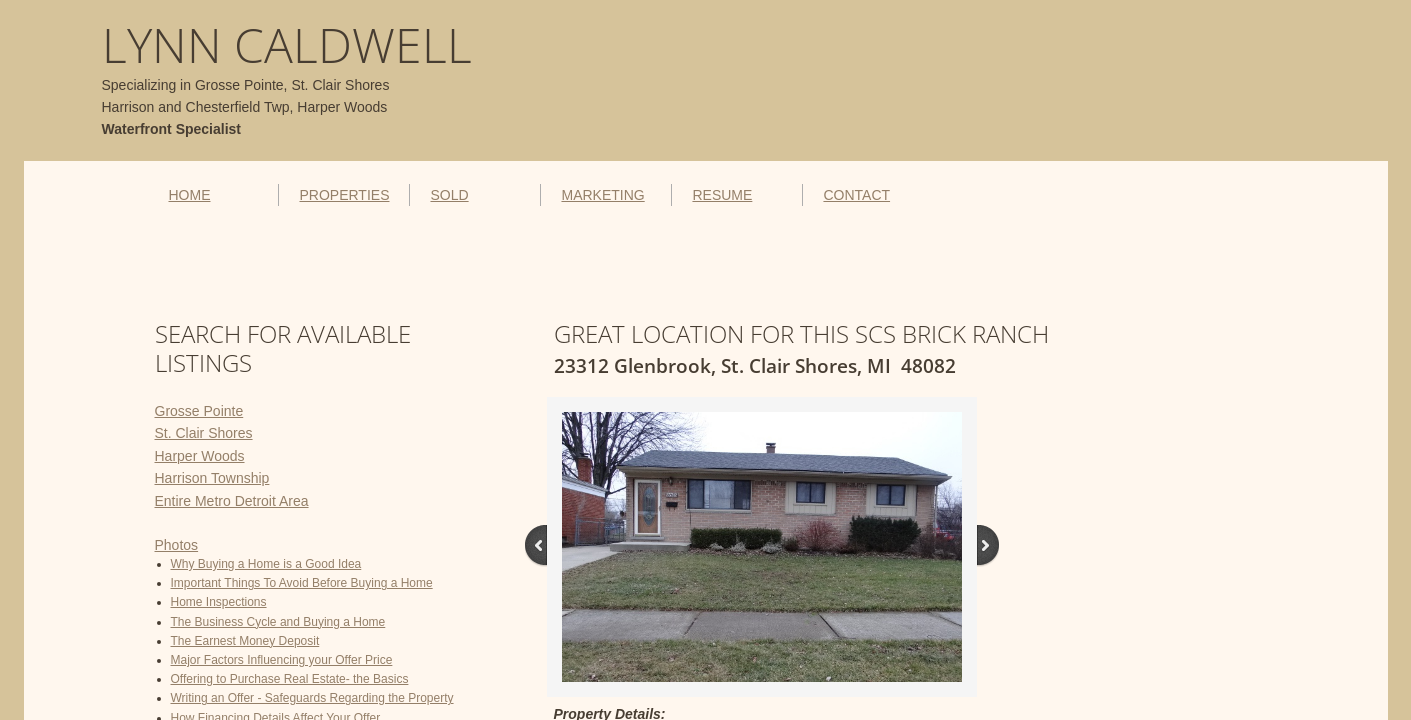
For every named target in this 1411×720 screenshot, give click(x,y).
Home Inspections (219, 602)
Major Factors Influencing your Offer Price (282, 660)
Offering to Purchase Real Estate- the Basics (290, 679)
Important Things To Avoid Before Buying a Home (302, 583)
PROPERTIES (344, 195)
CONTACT (856, 195)
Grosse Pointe (199, 411)
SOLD (449, 195)
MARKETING (602, 195)
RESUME (722, 195)
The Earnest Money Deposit (245, 641)
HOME (190, 195)
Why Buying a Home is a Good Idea (266, 564)
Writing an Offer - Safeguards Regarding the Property (312, 698)
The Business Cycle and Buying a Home (278, 622)
